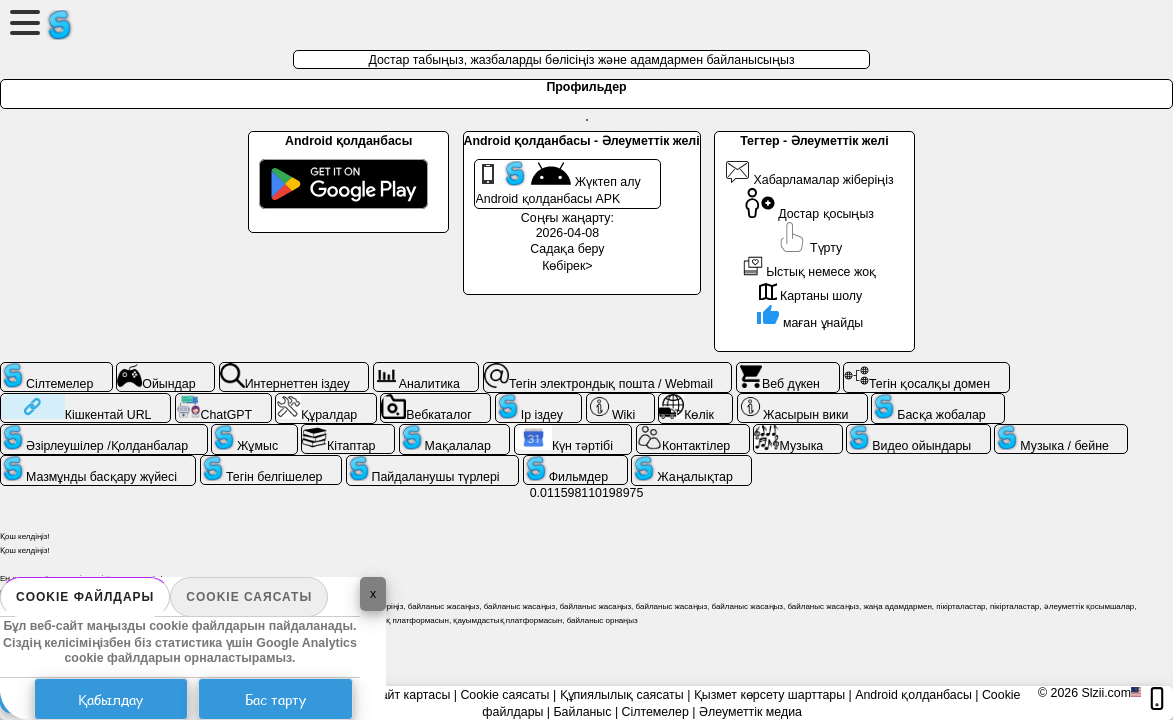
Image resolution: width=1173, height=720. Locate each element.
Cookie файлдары (85, 597)
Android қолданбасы (913, 695)
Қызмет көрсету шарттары (769, 695)
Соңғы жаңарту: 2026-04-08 (567, 225)
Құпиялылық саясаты (622, 695)
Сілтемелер (655, 712)
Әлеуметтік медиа (750, 712)
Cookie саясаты (249, 597)
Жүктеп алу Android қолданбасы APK (558, 183)
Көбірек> (567, 266)
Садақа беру (567, 249)
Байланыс (583, 712)
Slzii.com (1106, 693)
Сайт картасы (411, 695)
